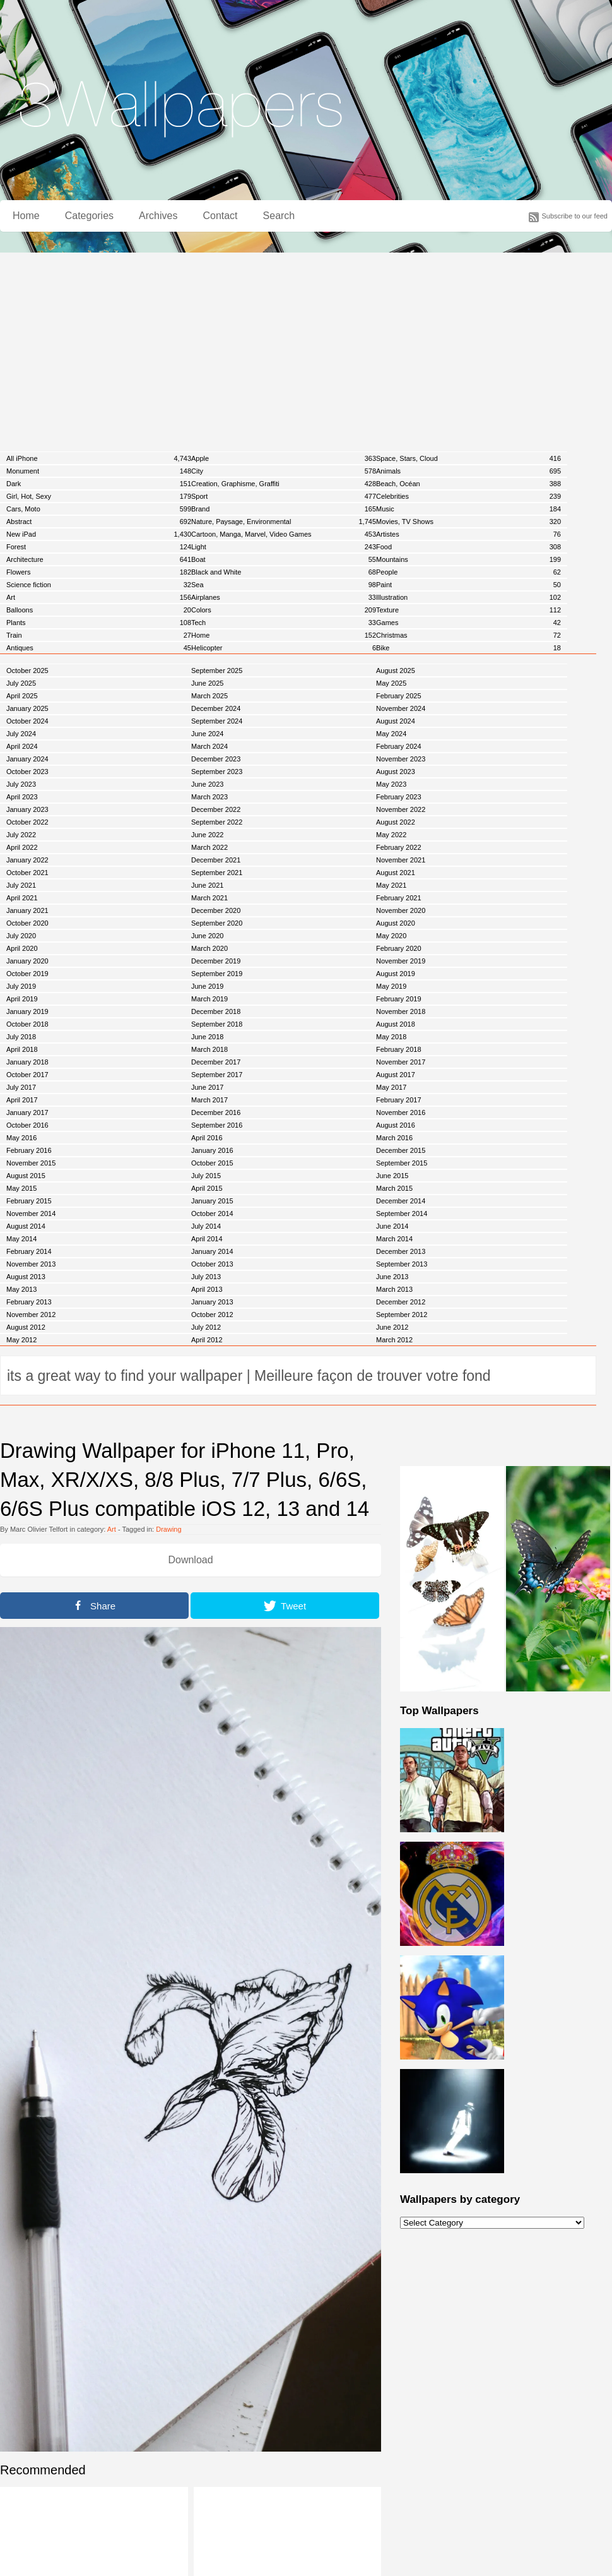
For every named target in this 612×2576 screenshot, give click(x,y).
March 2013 (394, 1289)
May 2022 (391, 834)
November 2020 (400, 910)
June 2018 (207, 1037)
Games (468, 622)
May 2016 (21, 1138)
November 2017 (400, 1062)
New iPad (98, 534)
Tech (283, 622)
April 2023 (22, 797)
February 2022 (398, 847)
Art (98, 597)
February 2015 (29, 1201)
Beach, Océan (468, 483)
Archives (158, 215)
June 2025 (207, 683)
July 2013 (206, 1276)
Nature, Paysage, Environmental (283, 521)
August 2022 (395, 822)
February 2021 (398, 898)
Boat (283, 559)
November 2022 (400, 809)
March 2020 (209, 948)
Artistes (468, 534)
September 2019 (216, 973)
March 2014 (394, 1239)
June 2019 (207, 986)
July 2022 (21, 834)
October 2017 (27, 1074)
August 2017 (395, 1074)
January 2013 (212, 1302)
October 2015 (212, 1163)
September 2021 (216, 872)
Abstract (98, 521)
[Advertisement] (306, 347)
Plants (98, 622)
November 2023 (400, 759)
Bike (468, 647)
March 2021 (209, 898)
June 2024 (207, 733)
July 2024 (21, 733)
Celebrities (468, 496)
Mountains (468, 559)
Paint (468, 584)
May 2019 (391, 986)
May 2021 (391, 885)
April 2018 (22, 1049)
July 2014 (206, 1226)
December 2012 (400, 1302)
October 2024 (27, 721)
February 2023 (398, 797)
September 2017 (216, 1074)
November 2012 (31, 1314)
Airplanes (283, 597)
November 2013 (31, 1264)
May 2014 (21, 1239)
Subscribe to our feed (574, 216)
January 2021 (27, 910)
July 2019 (21, 986)
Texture (468, 610)
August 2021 (395, 872)
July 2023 (21, 784)
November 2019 (400, 961)
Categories (89, 215)
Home (26, 215)
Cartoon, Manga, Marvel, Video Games (283, 534)
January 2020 (27, 961)
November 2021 (400, 860)
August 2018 (395, 1024)
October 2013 (212, 1264)
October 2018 (27, 1024)
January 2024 (27, 759)
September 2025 (216, 670)
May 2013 (21, 1289)
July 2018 (21, 1037)
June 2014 (392, 1226)
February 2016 (29, 1150)
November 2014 (31, 1213)
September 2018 (216, 1024)
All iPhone (98, 458)
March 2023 (209, 797)
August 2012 (25, 1327)
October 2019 (27, 973)
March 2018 (209, 1049)
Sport (283, 496)
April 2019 (22, 999)
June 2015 (392, 1175)
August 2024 (395, 721)
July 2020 (21, 935)
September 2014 (401, 1213)
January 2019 (27, 1011)
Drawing (168, 1529)
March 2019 (209, 999)
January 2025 (27, 708)
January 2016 (212, 1150)
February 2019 (398, 999)
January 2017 (27, 1112)
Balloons (98, 610)
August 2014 (25, 1226)
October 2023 (27, 771)
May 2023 (391, 784)
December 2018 (215, 1011)
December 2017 (215, 1062)
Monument (98, 471)
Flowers (98, 572)
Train (98, 635)
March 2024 (209, 746)
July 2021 (21, 885)
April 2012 (207, 1340)
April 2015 (207, 1188)
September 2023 (216, 771)
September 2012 (401, 1314)
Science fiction (98, 584)
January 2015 (212, 1201)
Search (279, 215)
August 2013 (25, 1276)
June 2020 (207, 935)
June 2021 (207, 885)
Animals (468, 471)
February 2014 (29, 1251)
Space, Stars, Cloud (468, 458)
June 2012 (392, 1327)
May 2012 (21, 1340)
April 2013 (207, 1289)
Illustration (468, 597)
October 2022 (27, 822)
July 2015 (206, 1175)
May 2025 (391, 683)
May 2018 (391, 1037)
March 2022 (209, 847)
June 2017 (207, 1087)
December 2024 (215, 708)
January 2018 (27, 1062)
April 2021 (22, 898)
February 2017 (398, 1100)
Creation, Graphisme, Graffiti (283, 483)
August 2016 (395, 1125)
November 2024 (400, 708)
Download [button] (190, 1559)
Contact (220, 215)
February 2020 (398, 948)
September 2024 (216, 721)
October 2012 (212, 1314)
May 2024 (391, 733)
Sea (283, 584)
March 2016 (394, 1138)
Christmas (468, 635)
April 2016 (207, 1138)
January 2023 (27, 809)
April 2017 (22, 1100)
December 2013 (400, 1251)
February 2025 (398, 696)
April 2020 (22, 948)
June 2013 (392, 1276)
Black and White (283, 572)
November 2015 (31, 1163)
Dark (98, 483)
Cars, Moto (98, 509)
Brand (283, 509)
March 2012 (394, 1340)
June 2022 (207, 834)
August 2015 (25, 1175)
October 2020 (27, 923)
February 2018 (398, 1049)
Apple (283, 458)
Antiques (98, 647)
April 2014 (207, 1239)
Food (468, 546)
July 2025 (21, 683)
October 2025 (27, 670)
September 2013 (401, 1264)
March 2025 (209, 696)
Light (283, 546)
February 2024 (398, 746)
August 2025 (395, 670)
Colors (283, 610)
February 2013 (29, 1302)
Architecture (98, 559)
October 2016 (27, 1125)
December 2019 (215, 961)
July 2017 (21, 1087)
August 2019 (395, 973)
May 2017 (391, 1087)
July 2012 (206, 1327)
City (283, 471)
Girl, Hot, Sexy (98, 496)
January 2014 (212, 1251)
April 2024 (22, 746)
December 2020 (215, 910)
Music (468, 509)
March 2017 (209, 1100)
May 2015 (21, 1188)
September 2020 (216, 923)
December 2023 (215, 759)
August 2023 (395, 771)
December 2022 (215, 809)
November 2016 (400, 1112)
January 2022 (27, 860)
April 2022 (22, 847)
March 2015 (394, 1188)
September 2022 (216, 822)
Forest (98, 546)
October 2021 (27, 872)
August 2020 (395, 923)
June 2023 (207, 784)
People (468, 572)
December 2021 (215, 860)
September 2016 (216, 1125)
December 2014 (400, 1201)
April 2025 (22, 696)
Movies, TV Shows (468, 521)
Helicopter (283, 647)
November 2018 (400, 1011)
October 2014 (212, 1213)
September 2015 (401, 1163)
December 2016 (215, 1112)
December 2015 (400, 1150)
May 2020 (391, 935)
